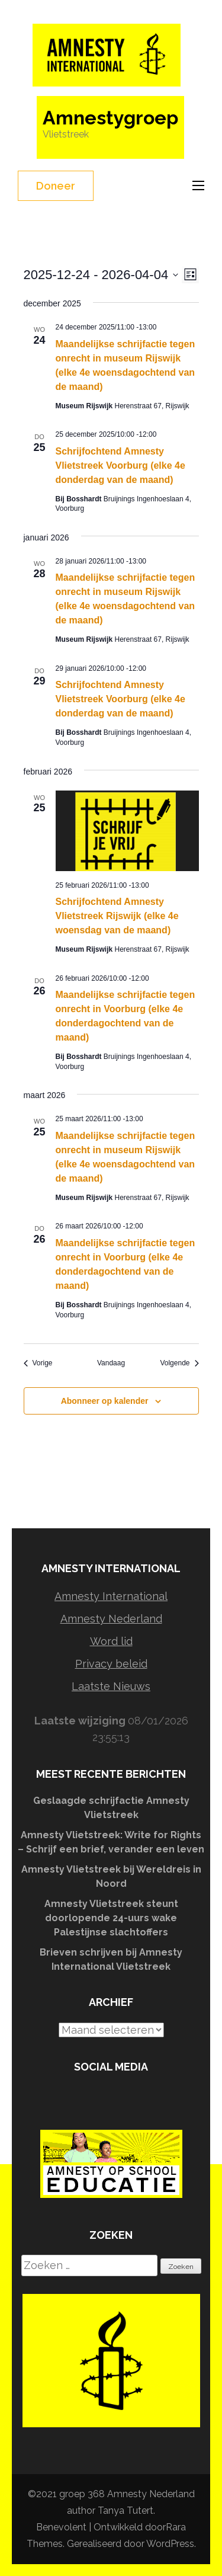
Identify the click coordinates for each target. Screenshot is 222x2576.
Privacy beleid (111, 1663)
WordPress (170, 2543)
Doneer (55, 186)
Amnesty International (111, 1596)
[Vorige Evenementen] (38, 1363)
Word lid (111, 1641)
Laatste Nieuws (111, 1686)
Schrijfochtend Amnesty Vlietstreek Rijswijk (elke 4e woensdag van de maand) (117, 916)
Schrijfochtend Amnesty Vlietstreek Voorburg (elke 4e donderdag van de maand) (120, 465)
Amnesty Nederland (111, 1618)
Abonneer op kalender (105, 1401)
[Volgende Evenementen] (179, 1363)
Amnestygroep (110, 118)
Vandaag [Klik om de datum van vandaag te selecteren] (111, 1363)
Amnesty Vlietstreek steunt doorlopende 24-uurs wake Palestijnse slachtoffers (111, 1918)
